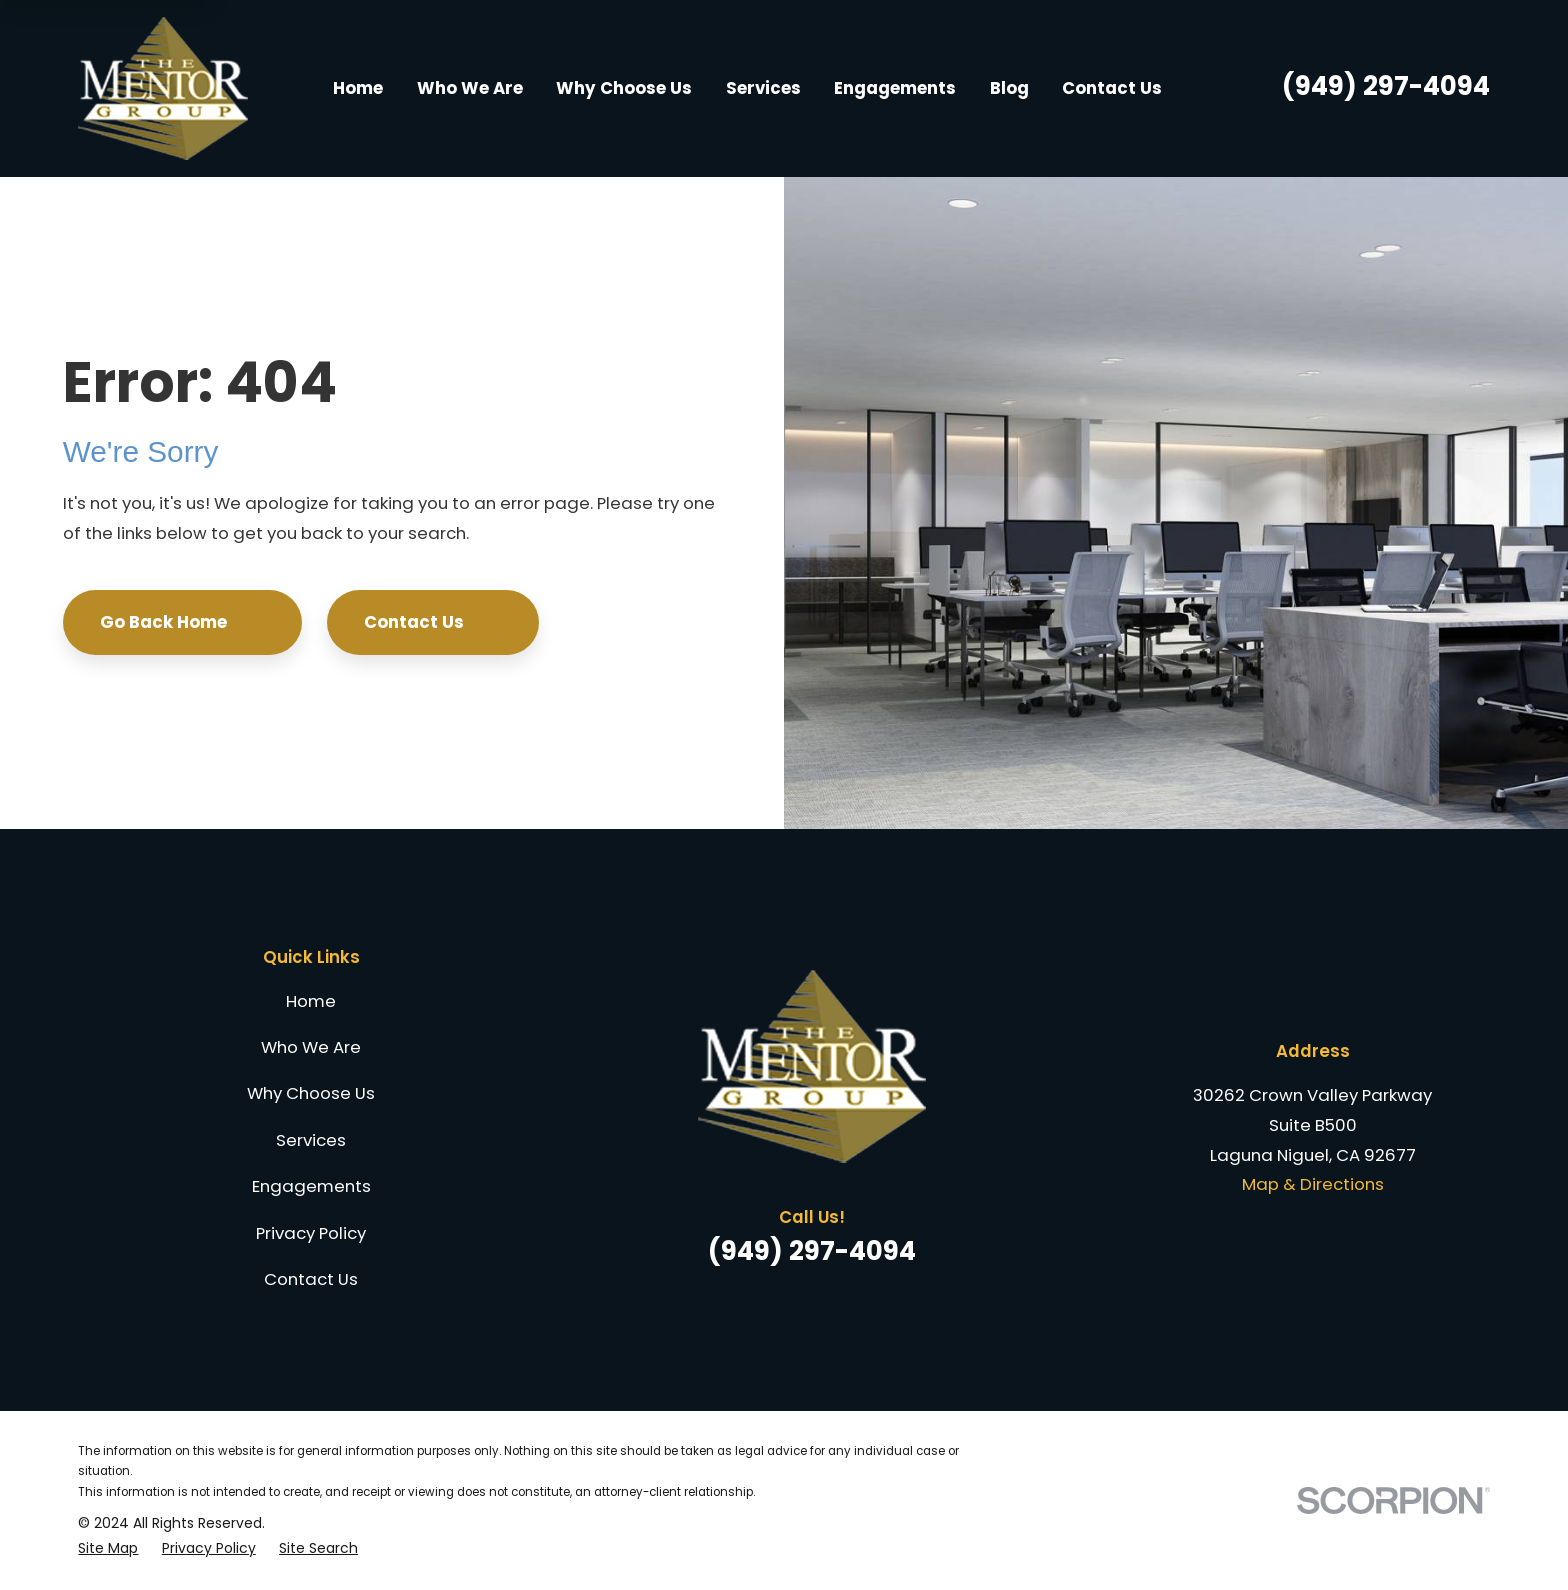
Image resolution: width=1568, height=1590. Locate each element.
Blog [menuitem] (1009, 88)
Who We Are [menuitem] (470, 88)
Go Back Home (182, 622)
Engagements (311, 1186)
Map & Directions (1313, 1184)
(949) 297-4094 (1386, 86)
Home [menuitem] (358, 88)
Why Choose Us (311, 1093)
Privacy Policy (311, 1233)
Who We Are (311, 1047)
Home (311, 1001)
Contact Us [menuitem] (1112, 88)
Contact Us (433, 622)
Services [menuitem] (763, 88)
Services (311, 1140)
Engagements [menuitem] (895, 88)
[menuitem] (108, 1548)
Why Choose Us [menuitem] (624, 88)
